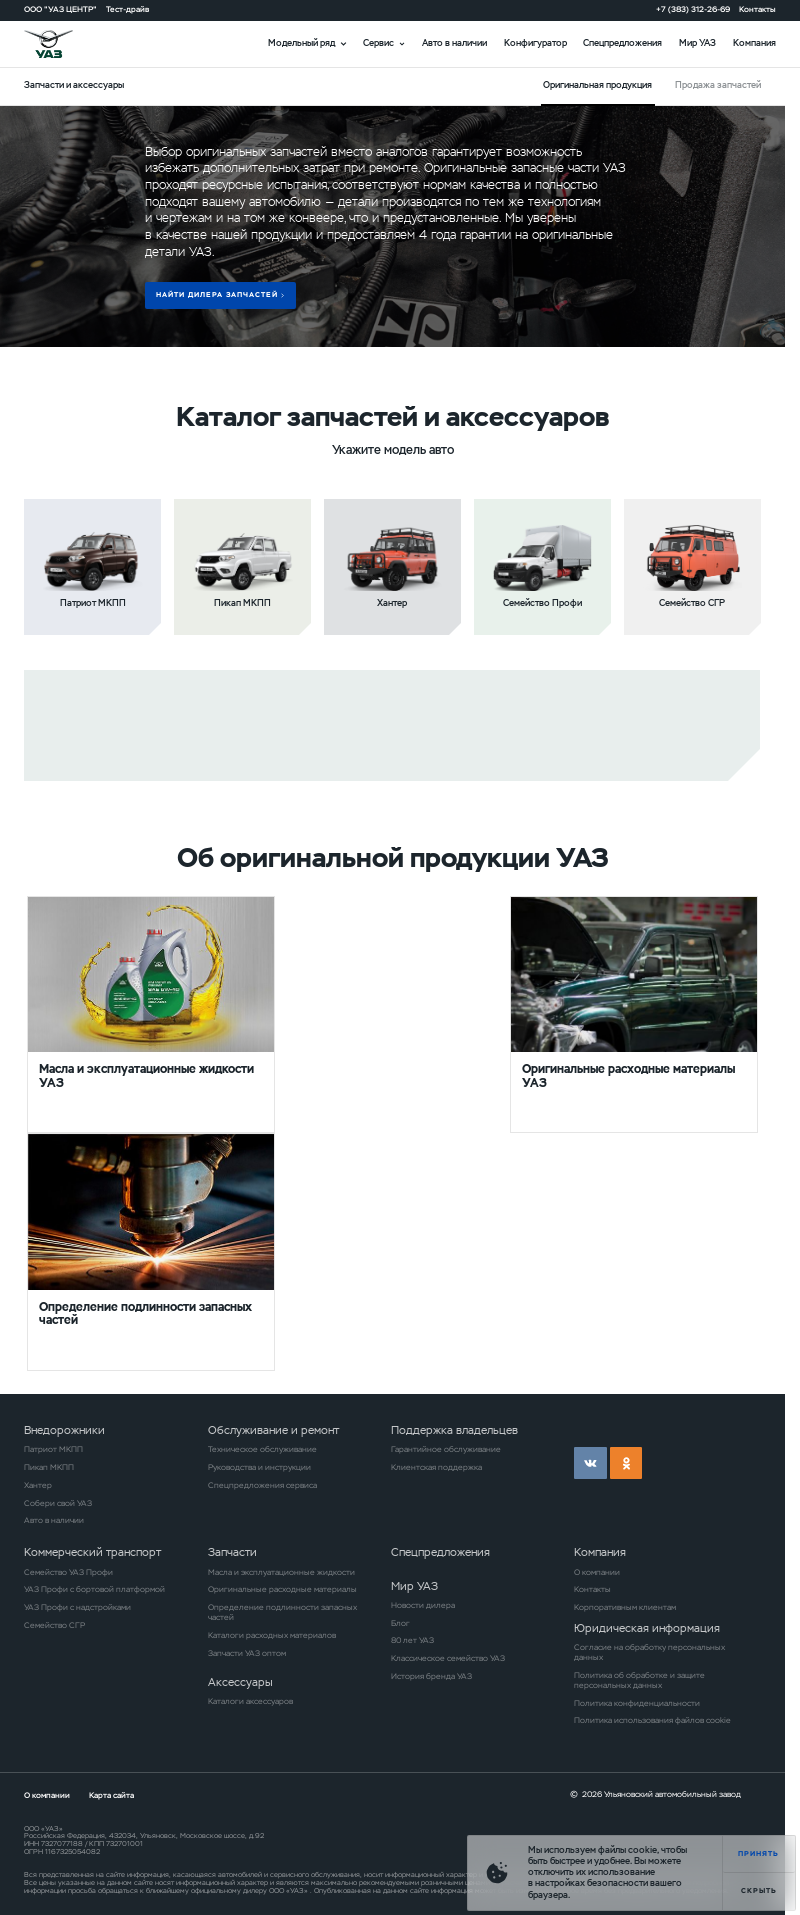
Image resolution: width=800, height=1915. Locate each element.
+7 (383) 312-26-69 (693, 9)
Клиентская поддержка (436, 1467)
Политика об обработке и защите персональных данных (639, 1680)
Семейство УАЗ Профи (68, 1572)
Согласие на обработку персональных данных (649, 1652)
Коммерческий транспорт (92, 1552)
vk (590, 1463)
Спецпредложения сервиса (262, 1485)
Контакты (757, 9)
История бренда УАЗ (431, 1676)
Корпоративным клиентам (625, 1607)
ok (626, 1463)
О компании (597, 1572)
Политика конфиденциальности (637, 1703)
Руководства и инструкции (259, 1467)
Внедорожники (64, 1430)
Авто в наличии (454, 43)
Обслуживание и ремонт (273, 1430)
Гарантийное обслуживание (446, 1449)
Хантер (38, 1485)
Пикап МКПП (49, 1467)
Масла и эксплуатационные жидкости (281, 1572)
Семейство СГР (54, 1625)
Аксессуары (240, 1682)
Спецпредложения (622, 43)
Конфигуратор (535, 43)
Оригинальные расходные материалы (282, 1589)
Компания (754, 43)
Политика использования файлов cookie (652, 1720)
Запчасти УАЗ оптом (247, 1653)
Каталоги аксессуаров (250, 1701)
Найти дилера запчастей (217, 294)
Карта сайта (111, 1795)
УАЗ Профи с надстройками (77, 1607)
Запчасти (232, 1552)
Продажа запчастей (718, 85)
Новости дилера (423, 1605)
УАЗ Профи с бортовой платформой (94, 1589)
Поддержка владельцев (454, 1430)
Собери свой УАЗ (58, 1503)
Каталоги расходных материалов (272, 1635)
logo (63, 44)
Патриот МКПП (53, 1449)
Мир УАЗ (697, 43)
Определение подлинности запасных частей (282, 1612)
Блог (400, 1623)
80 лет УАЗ (412, 1640)
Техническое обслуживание (262, 1449)
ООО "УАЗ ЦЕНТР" (60, 9)
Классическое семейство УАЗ (448, 1658)
